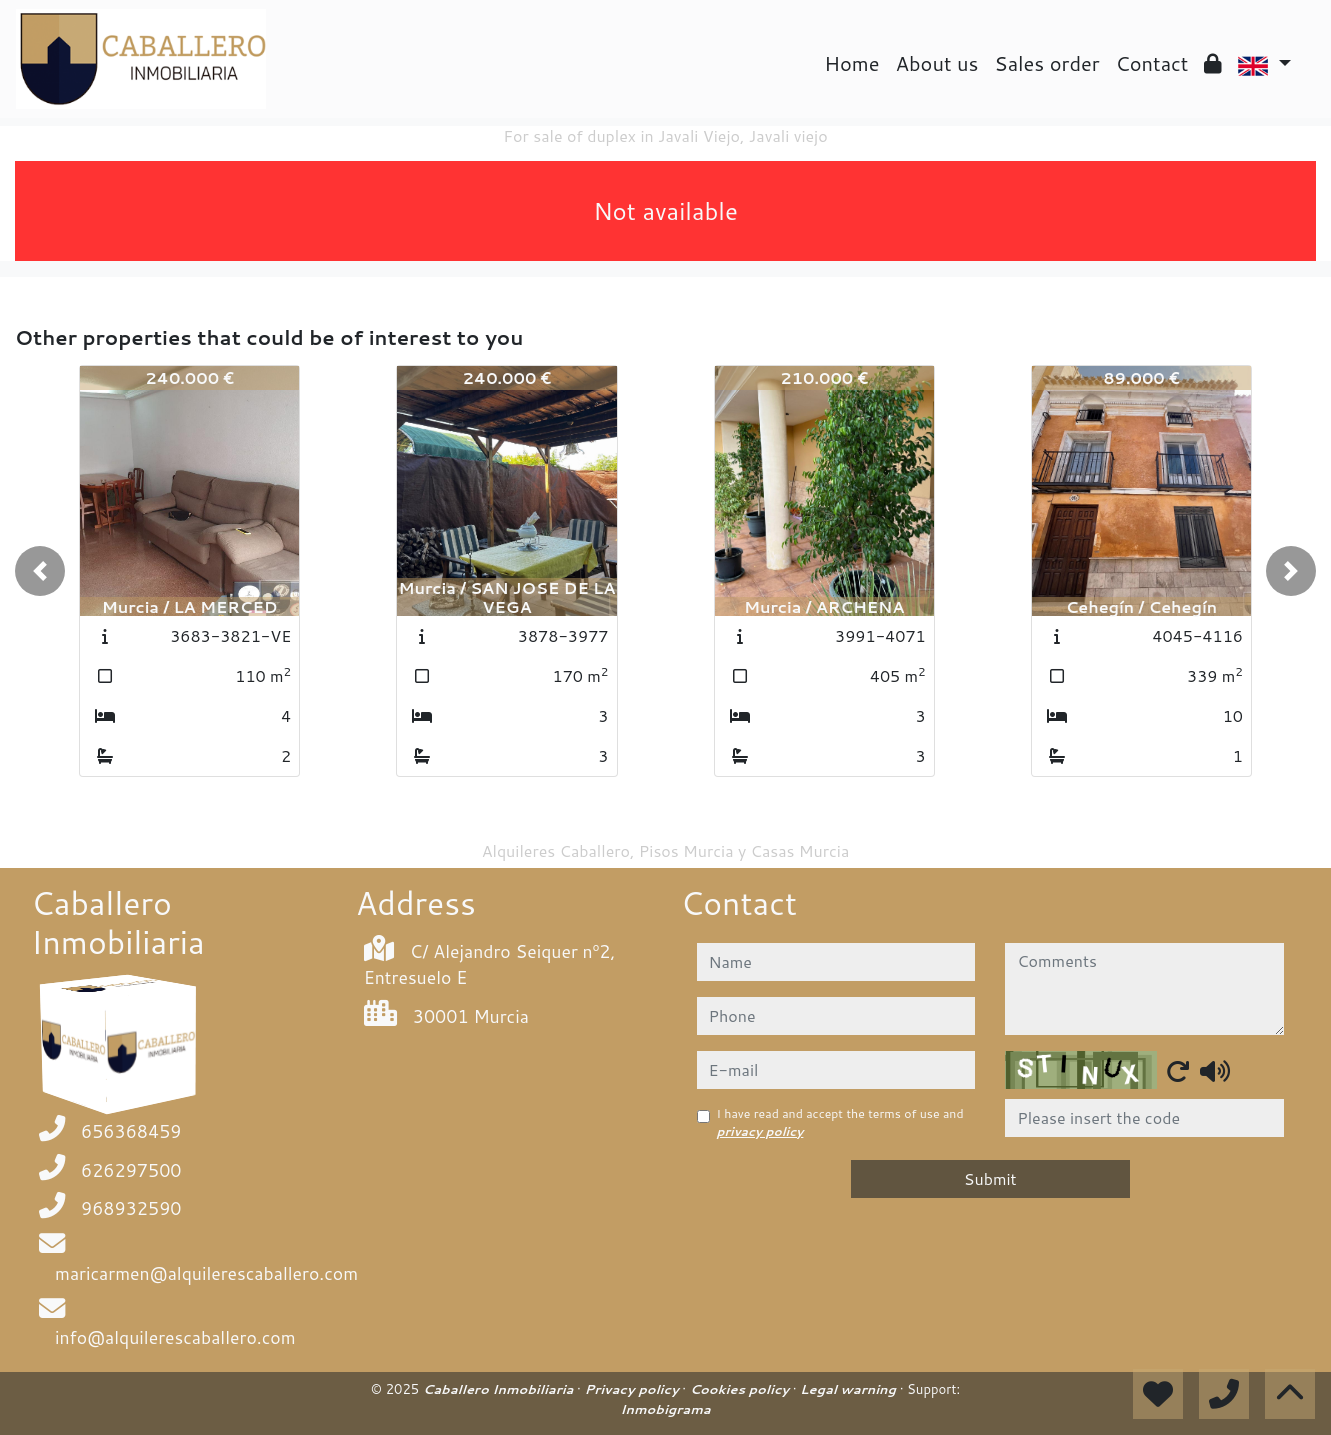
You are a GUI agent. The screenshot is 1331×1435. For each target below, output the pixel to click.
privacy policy (760, 1131)
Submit (990, 1178)
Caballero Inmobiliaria (500, 1389)
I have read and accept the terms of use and (840, 1122)
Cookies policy (741, 1389)
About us (937, 63)
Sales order (1046, 63)
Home (851, 63)
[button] (40, 571)
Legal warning (850, 1389)
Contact (1152, 63)
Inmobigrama (665, 1409)
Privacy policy (634, 1389)
